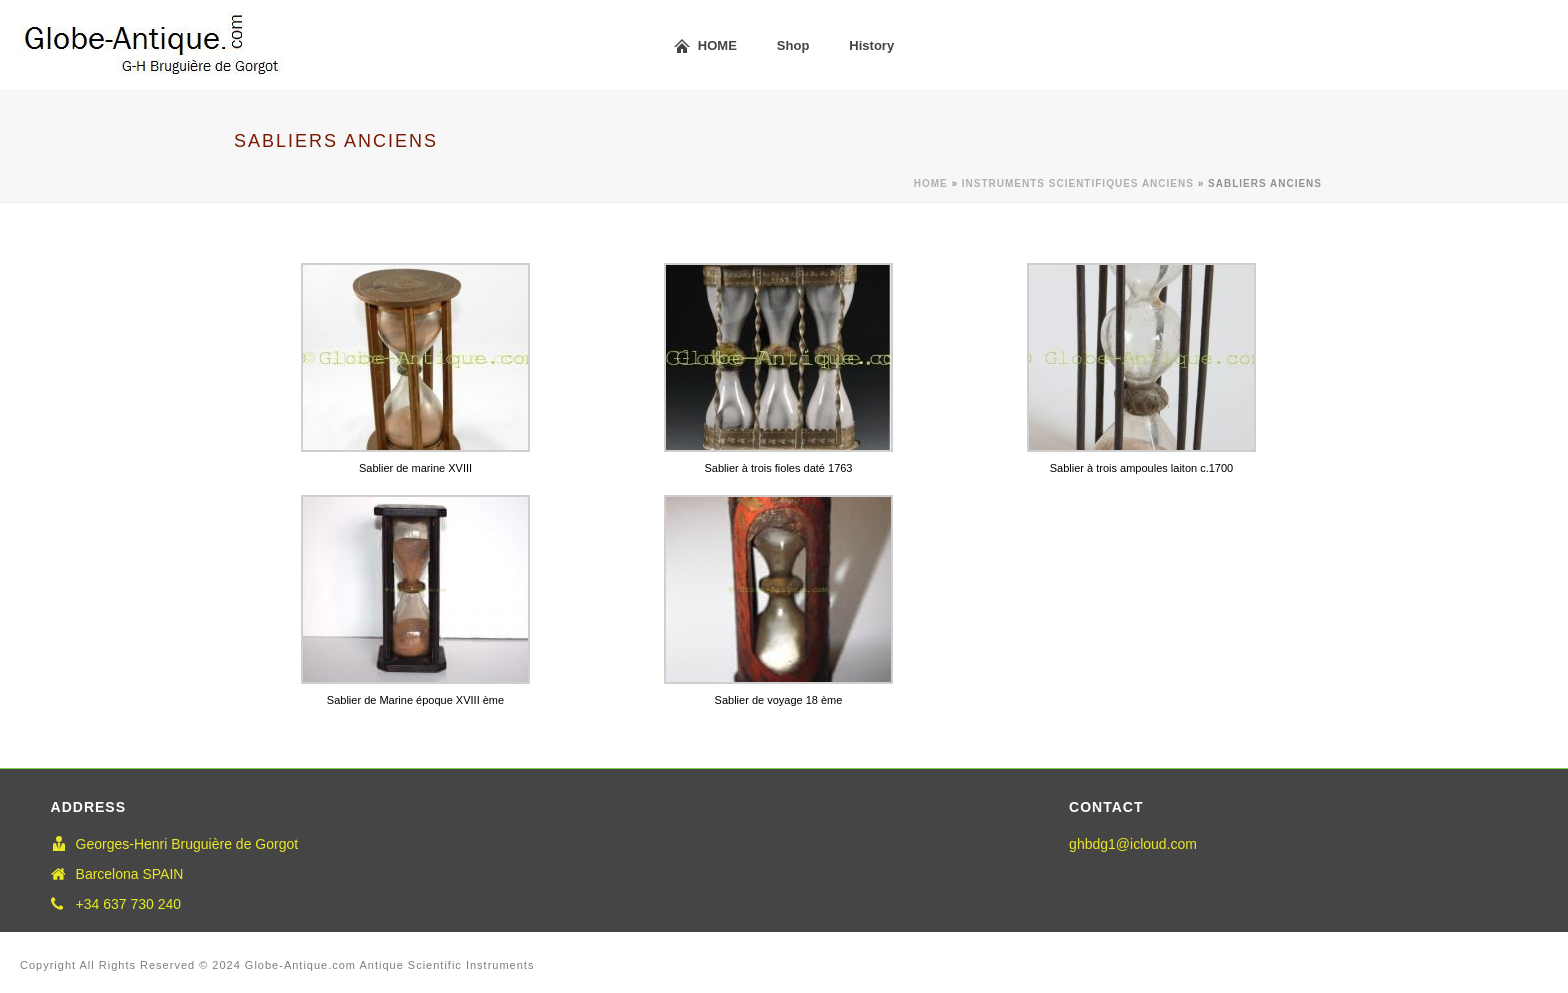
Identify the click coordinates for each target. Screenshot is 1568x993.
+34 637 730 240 (129, 904)
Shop (793, 45)
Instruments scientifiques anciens (1078, 183)
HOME (705, 46)
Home (931, 183)
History (871, 45)
